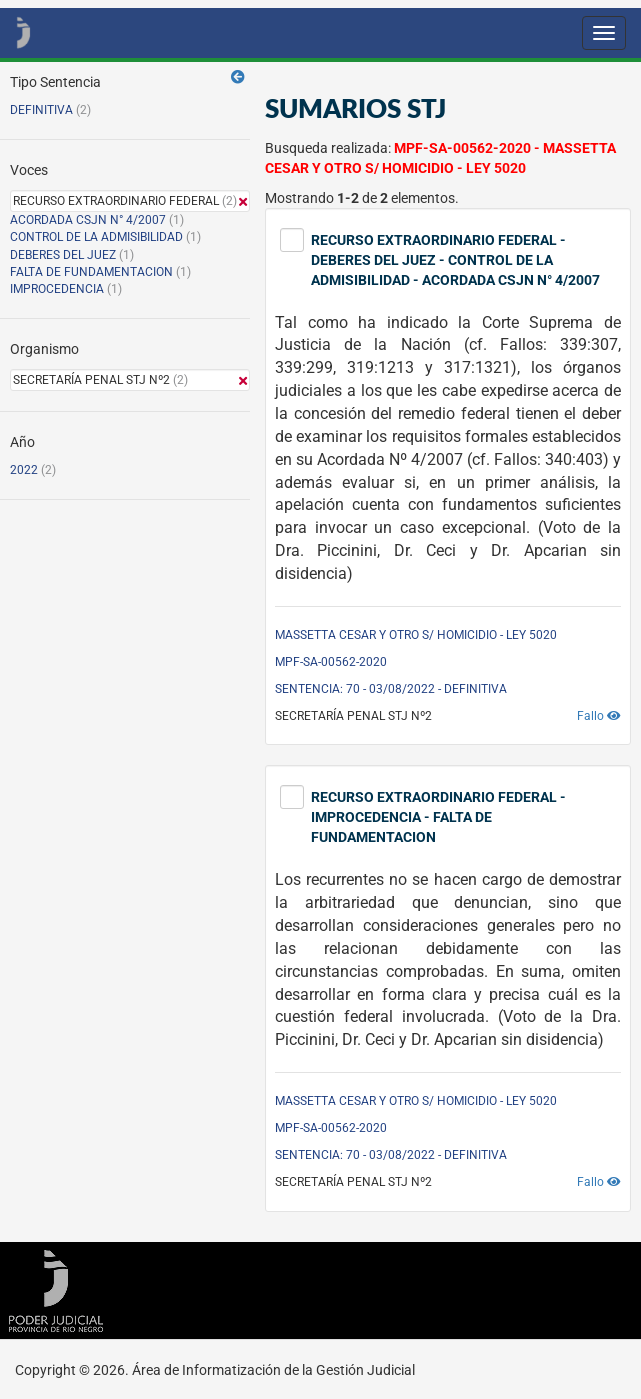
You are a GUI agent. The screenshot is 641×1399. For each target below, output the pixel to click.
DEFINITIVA (41, 110)
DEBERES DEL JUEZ (63, 255)
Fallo (599, 716)
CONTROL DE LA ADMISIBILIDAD (96, 237)
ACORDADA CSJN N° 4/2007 (89, 220)
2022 (24, 470)
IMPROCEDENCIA (57, 289)
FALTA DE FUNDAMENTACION (91, 272)
